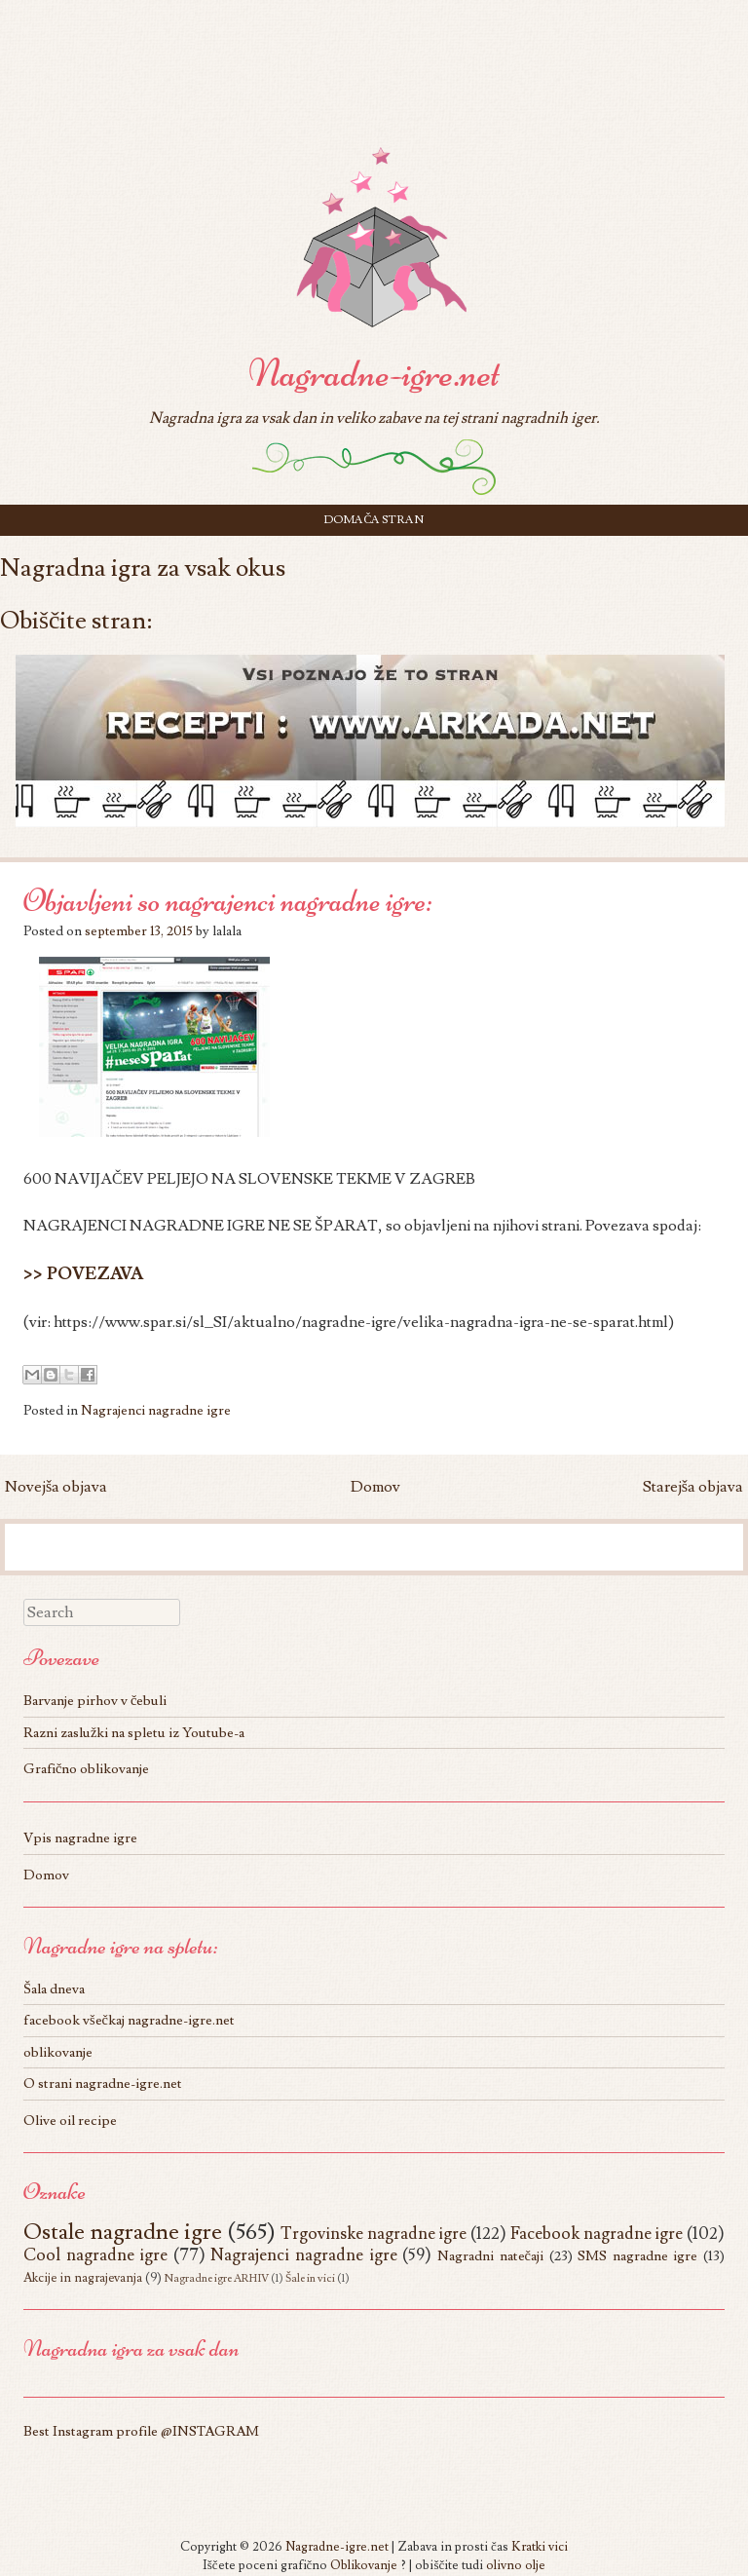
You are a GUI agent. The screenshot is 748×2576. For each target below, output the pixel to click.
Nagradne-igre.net (374, 373)
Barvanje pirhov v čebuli (95, 1700)
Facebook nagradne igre (596, 2233)
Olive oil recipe (70, 2120)
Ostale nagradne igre (122, 2232)
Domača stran (373, 519)
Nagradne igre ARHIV (217, 2278)
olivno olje (515, 2565)
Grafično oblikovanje (86, 1769)
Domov (375, 1486)
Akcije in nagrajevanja (82, 2278)
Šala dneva (54, 1989)
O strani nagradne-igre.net (102, 2083)
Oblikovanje (363, 2565)
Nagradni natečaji (490, 2256)
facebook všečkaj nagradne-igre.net (129, 2020)
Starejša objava (693, 1486)
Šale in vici (310, 2278)
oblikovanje (58, 2052)
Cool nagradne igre (95, 2255)
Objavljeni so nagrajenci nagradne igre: (227, 901)
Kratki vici (539, 2547)
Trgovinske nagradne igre (373, 2233)
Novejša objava (56, 1486)
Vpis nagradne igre (80, 1838)
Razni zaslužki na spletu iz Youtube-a (133, 1733)
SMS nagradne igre (637, 2256)
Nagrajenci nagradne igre (156, 1411)
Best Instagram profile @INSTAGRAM (141, 2431)
